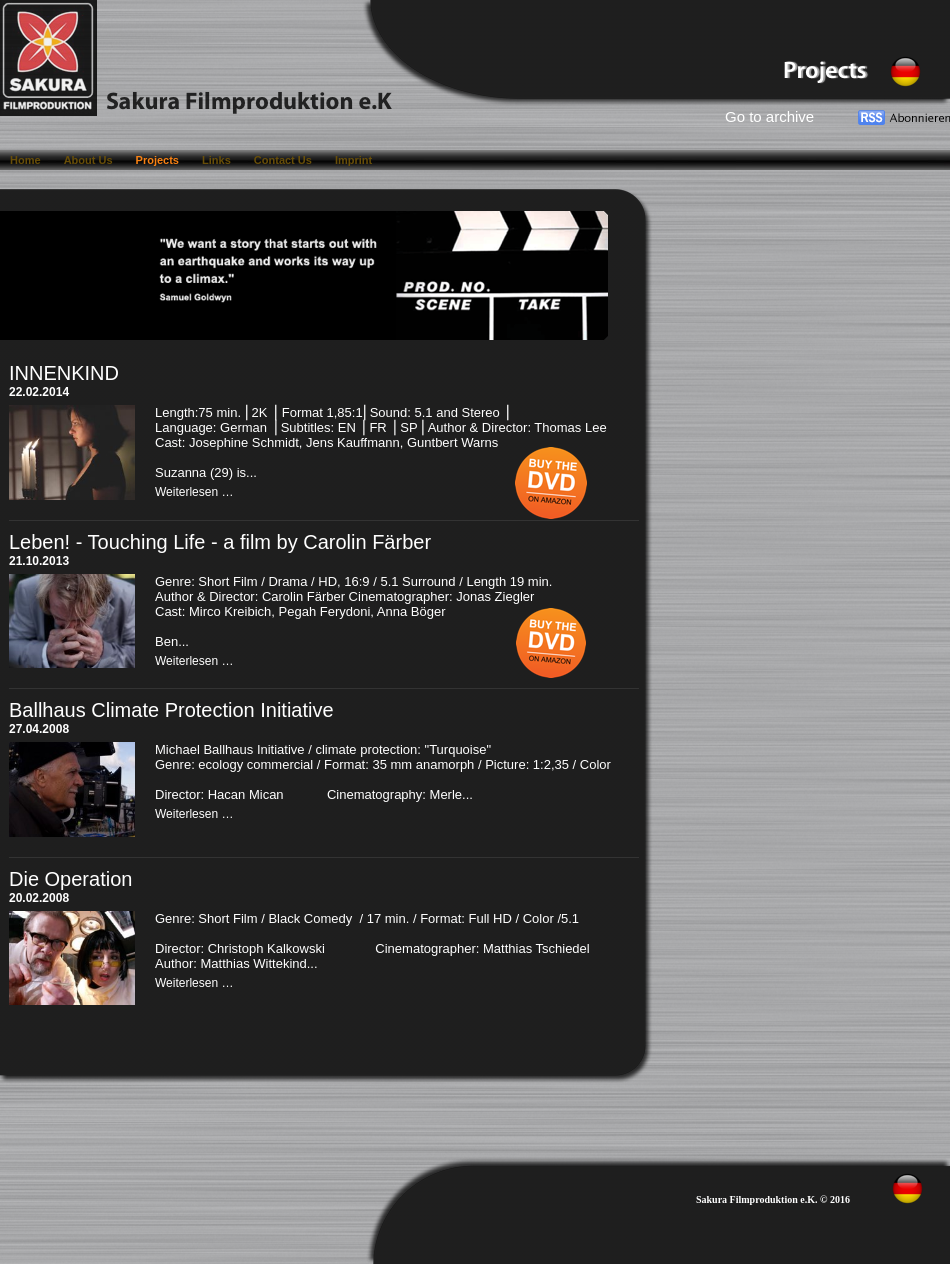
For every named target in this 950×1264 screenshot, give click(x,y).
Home (27, 160)
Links (218, 160)
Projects (159, 160)
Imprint (353, 160)
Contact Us (284, 160)
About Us (90, 160)
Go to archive (769, 116)
